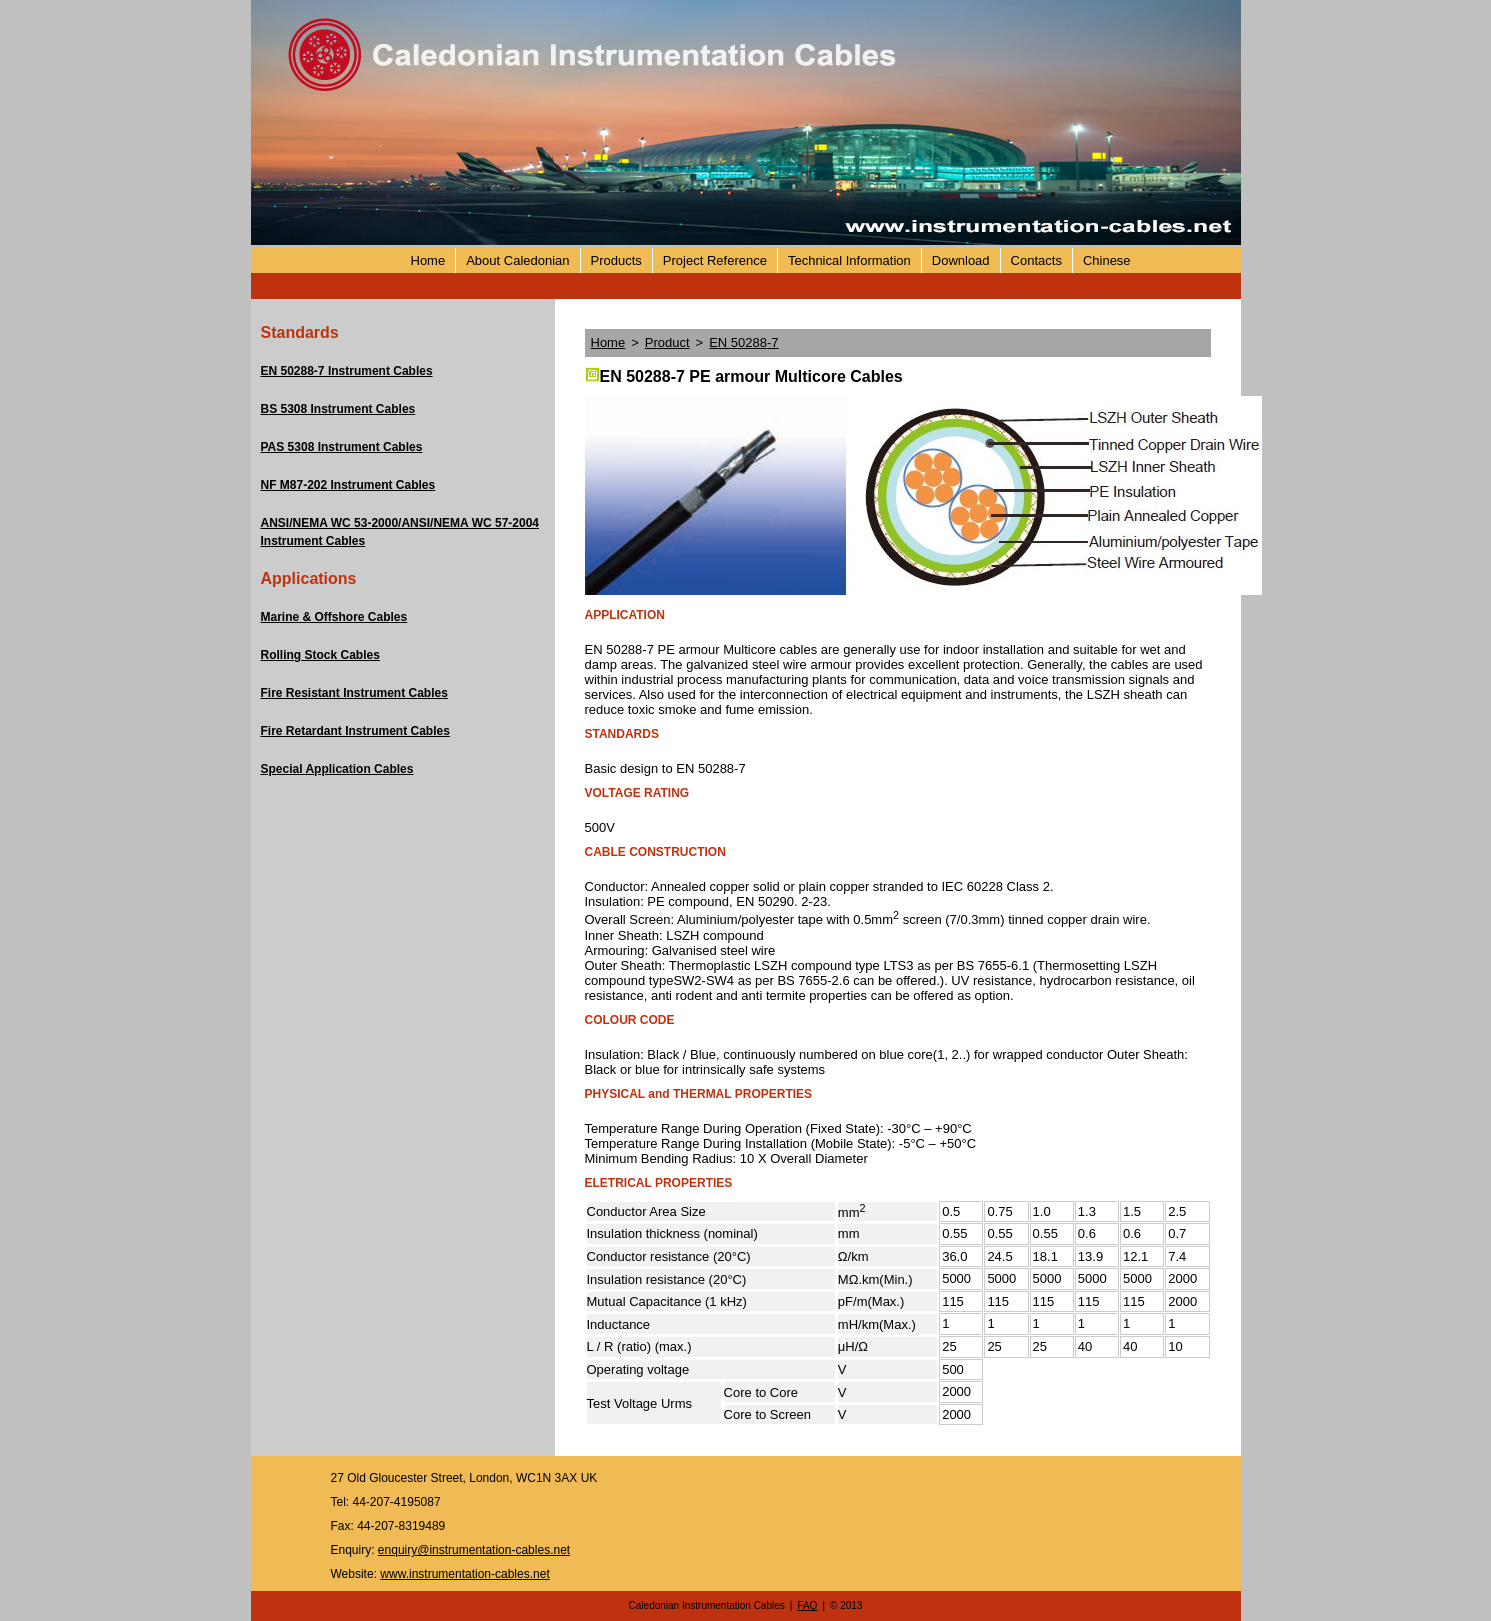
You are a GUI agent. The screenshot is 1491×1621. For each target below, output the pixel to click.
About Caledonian (517, 260)
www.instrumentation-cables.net (464, 1574)
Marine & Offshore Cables (334, 617)
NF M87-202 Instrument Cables (348, 485)
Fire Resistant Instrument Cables (354, 693)
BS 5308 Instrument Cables (338, 409)
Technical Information (849, 260)
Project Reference (715, 260)
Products (616, 260)
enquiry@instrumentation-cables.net (474, 1550)
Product (667, 342)
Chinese (1107, 260)
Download (961, 260)
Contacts (1036, 260)
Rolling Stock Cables (320, 655)
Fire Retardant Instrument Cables (355, 731)
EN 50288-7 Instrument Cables (347, 371)
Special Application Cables (337, 769)
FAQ (807, 1605)
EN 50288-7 (743, 342)
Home (428, 260)
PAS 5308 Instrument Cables (342, 447)
